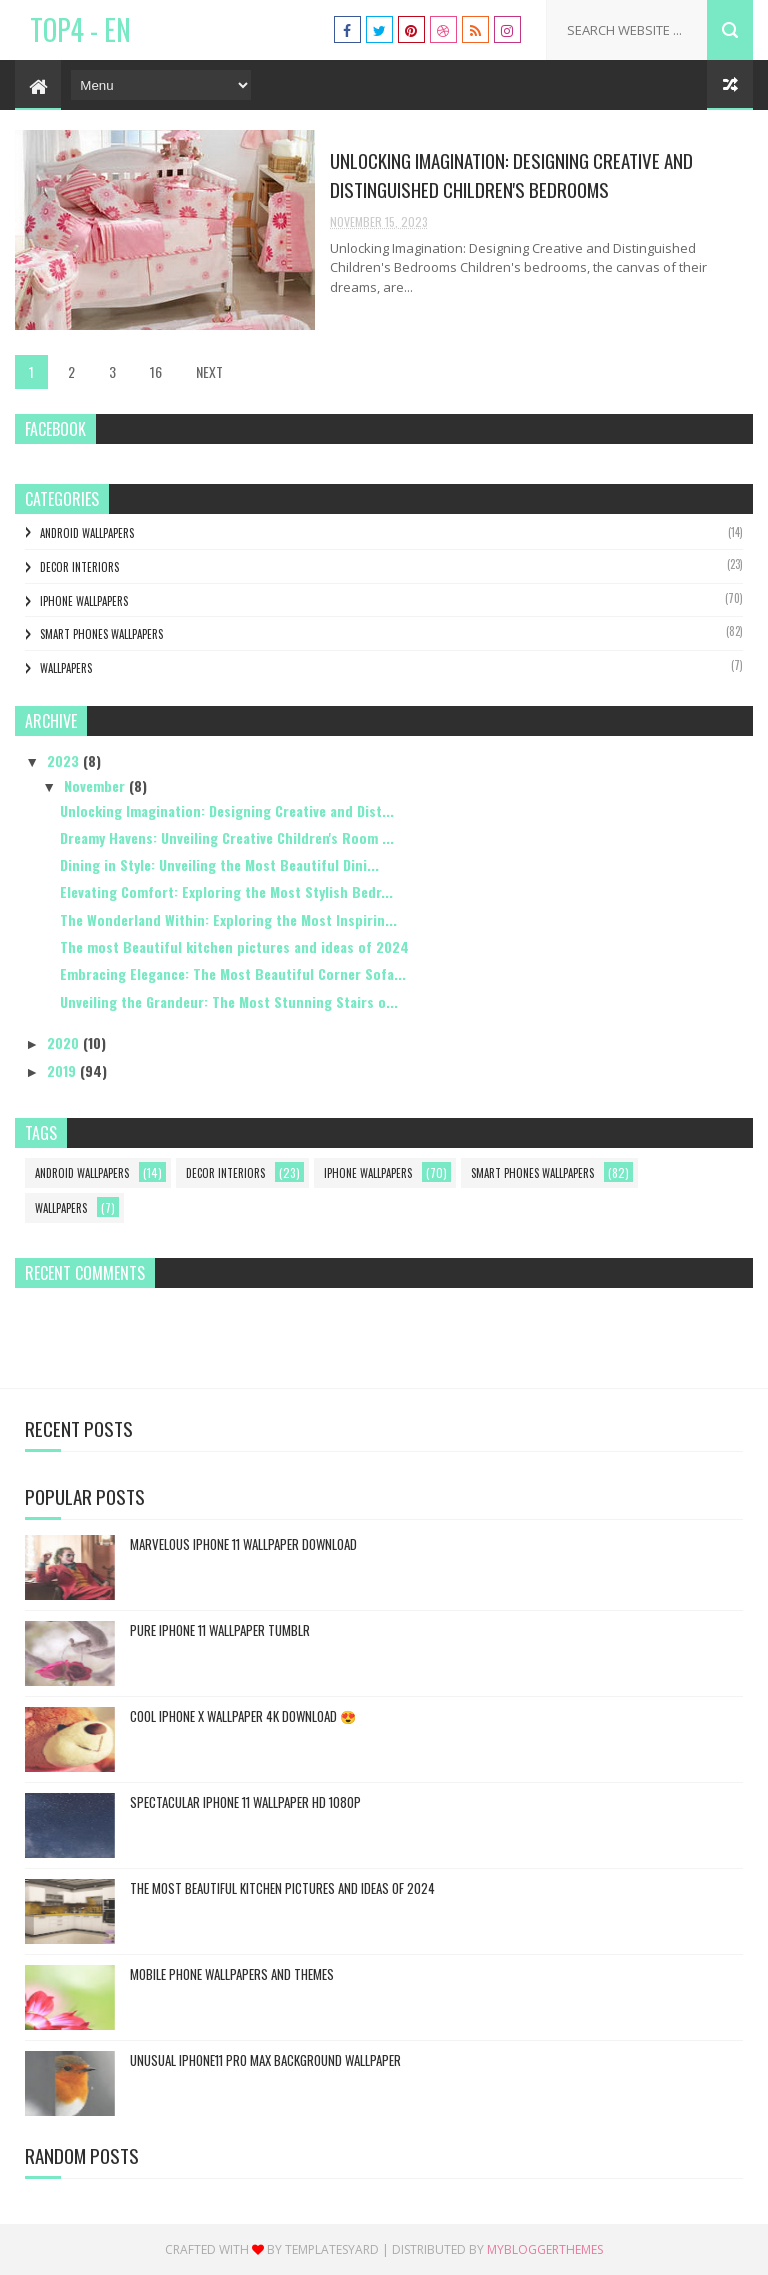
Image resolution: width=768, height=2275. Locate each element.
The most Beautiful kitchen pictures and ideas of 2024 (234, 946)
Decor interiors (79, 567)
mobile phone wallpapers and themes (232, 1974)
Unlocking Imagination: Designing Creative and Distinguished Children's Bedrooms (511, 174)
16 (156, 371)
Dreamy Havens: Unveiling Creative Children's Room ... (227, 837)
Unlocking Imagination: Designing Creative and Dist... (227, 810)
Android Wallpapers (87, 533)
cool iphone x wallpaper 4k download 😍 (243, 1716)
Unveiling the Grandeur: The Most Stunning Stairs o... (229, 1001)
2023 (65, 760)
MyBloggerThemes (545, 2249)
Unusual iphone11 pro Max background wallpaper (265, 2060)
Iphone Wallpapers (84, 601)
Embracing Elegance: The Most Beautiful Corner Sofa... (233, 973)
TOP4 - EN (80, 29)
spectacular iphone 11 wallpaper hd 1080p (245, 1802)
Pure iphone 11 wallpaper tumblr (220, 1630)
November (96, 785)
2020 (65, 1042)
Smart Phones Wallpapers (101, 634)
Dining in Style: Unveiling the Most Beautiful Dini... (219, 864)
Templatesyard (332, 2249)
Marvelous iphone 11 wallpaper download (243, 1544)
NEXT (209, 371)
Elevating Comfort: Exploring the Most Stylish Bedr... (226, 891)
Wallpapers (66, 668)
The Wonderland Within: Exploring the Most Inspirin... (228, 919)
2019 (63, 1070)
